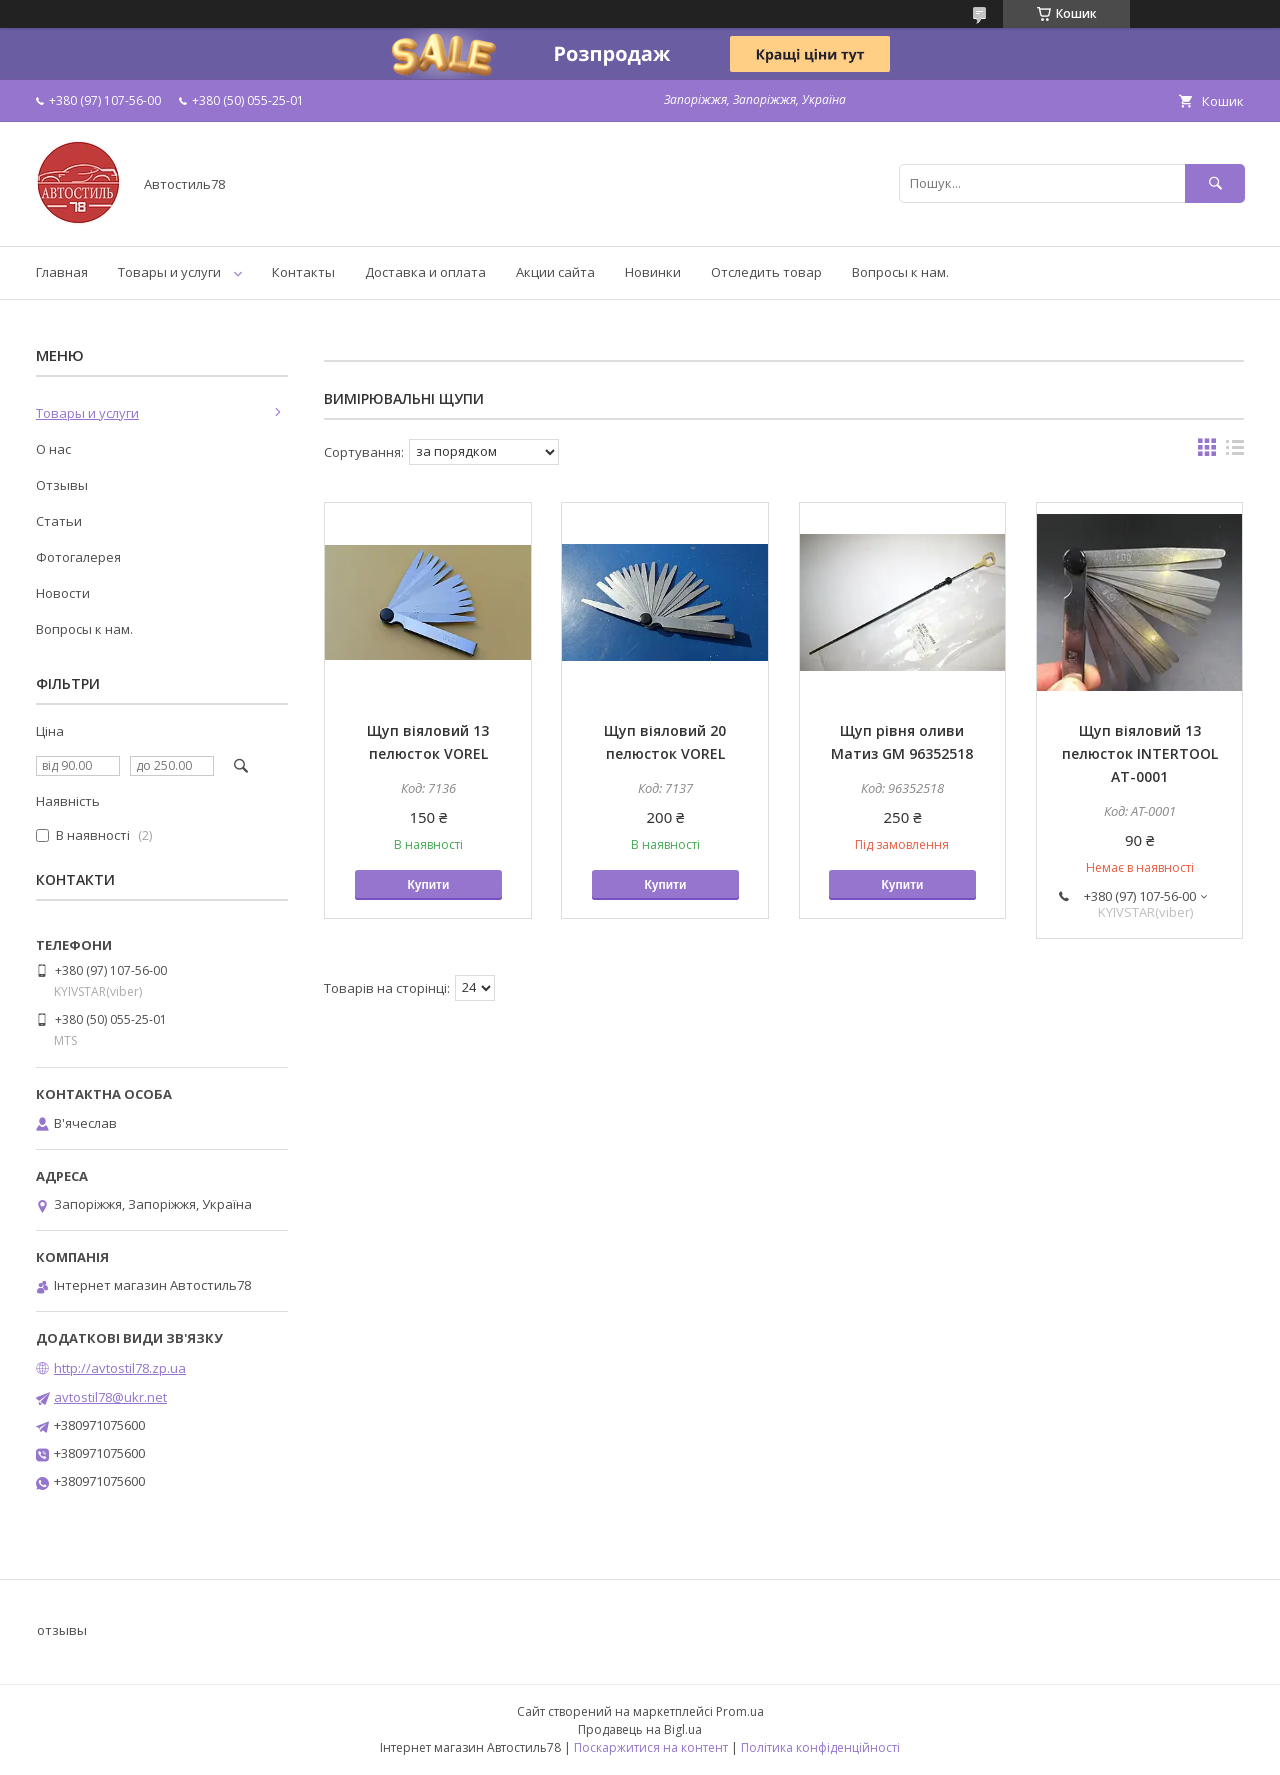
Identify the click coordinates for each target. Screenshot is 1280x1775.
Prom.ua (740, 1711)
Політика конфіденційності (820, 1747)
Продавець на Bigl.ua (640, 1729)
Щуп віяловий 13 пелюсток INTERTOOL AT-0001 (1140, 753)
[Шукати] (1215, 183)
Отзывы (62, 485)
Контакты (303, 272)
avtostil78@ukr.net (110, 1397)
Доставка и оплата (425, 272)
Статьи (59, 521)
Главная (62, 272)
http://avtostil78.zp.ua (120, 1368)
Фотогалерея (78, 557)
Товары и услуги (169, 272)
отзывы (62, 1630)
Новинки (653, 272)
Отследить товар (766, 272)
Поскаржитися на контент (651, 1747)
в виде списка (1235, 452)
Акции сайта (555, 272)
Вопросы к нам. (900, 272)
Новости (63, 593)
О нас (53, 449)
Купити (428, 885)
